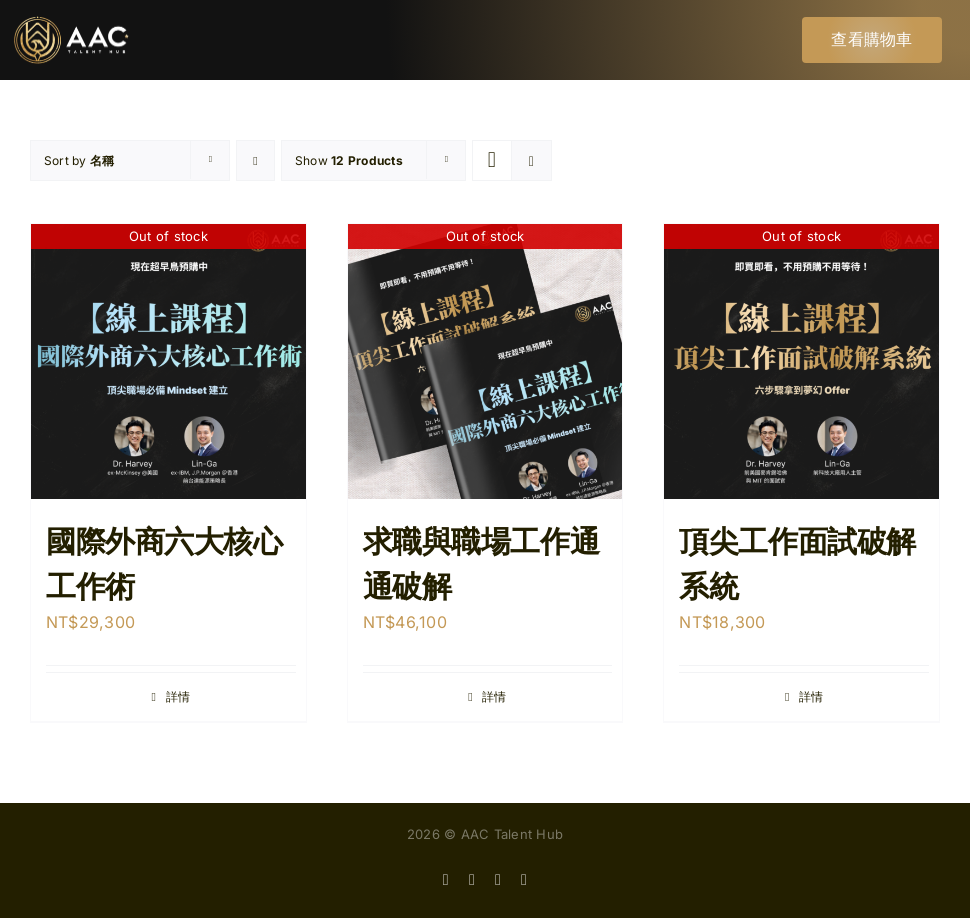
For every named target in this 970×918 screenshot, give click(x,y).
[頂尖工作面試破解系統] (801, 361)
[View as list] (531, 160)
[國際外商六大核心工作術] (168, 361)
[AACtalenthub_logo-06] (71, 24)
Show (349, 160)
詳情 (178, 696)
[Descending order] (255, 160)
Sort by (79, 160)
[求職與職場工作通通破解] (485, 361)
